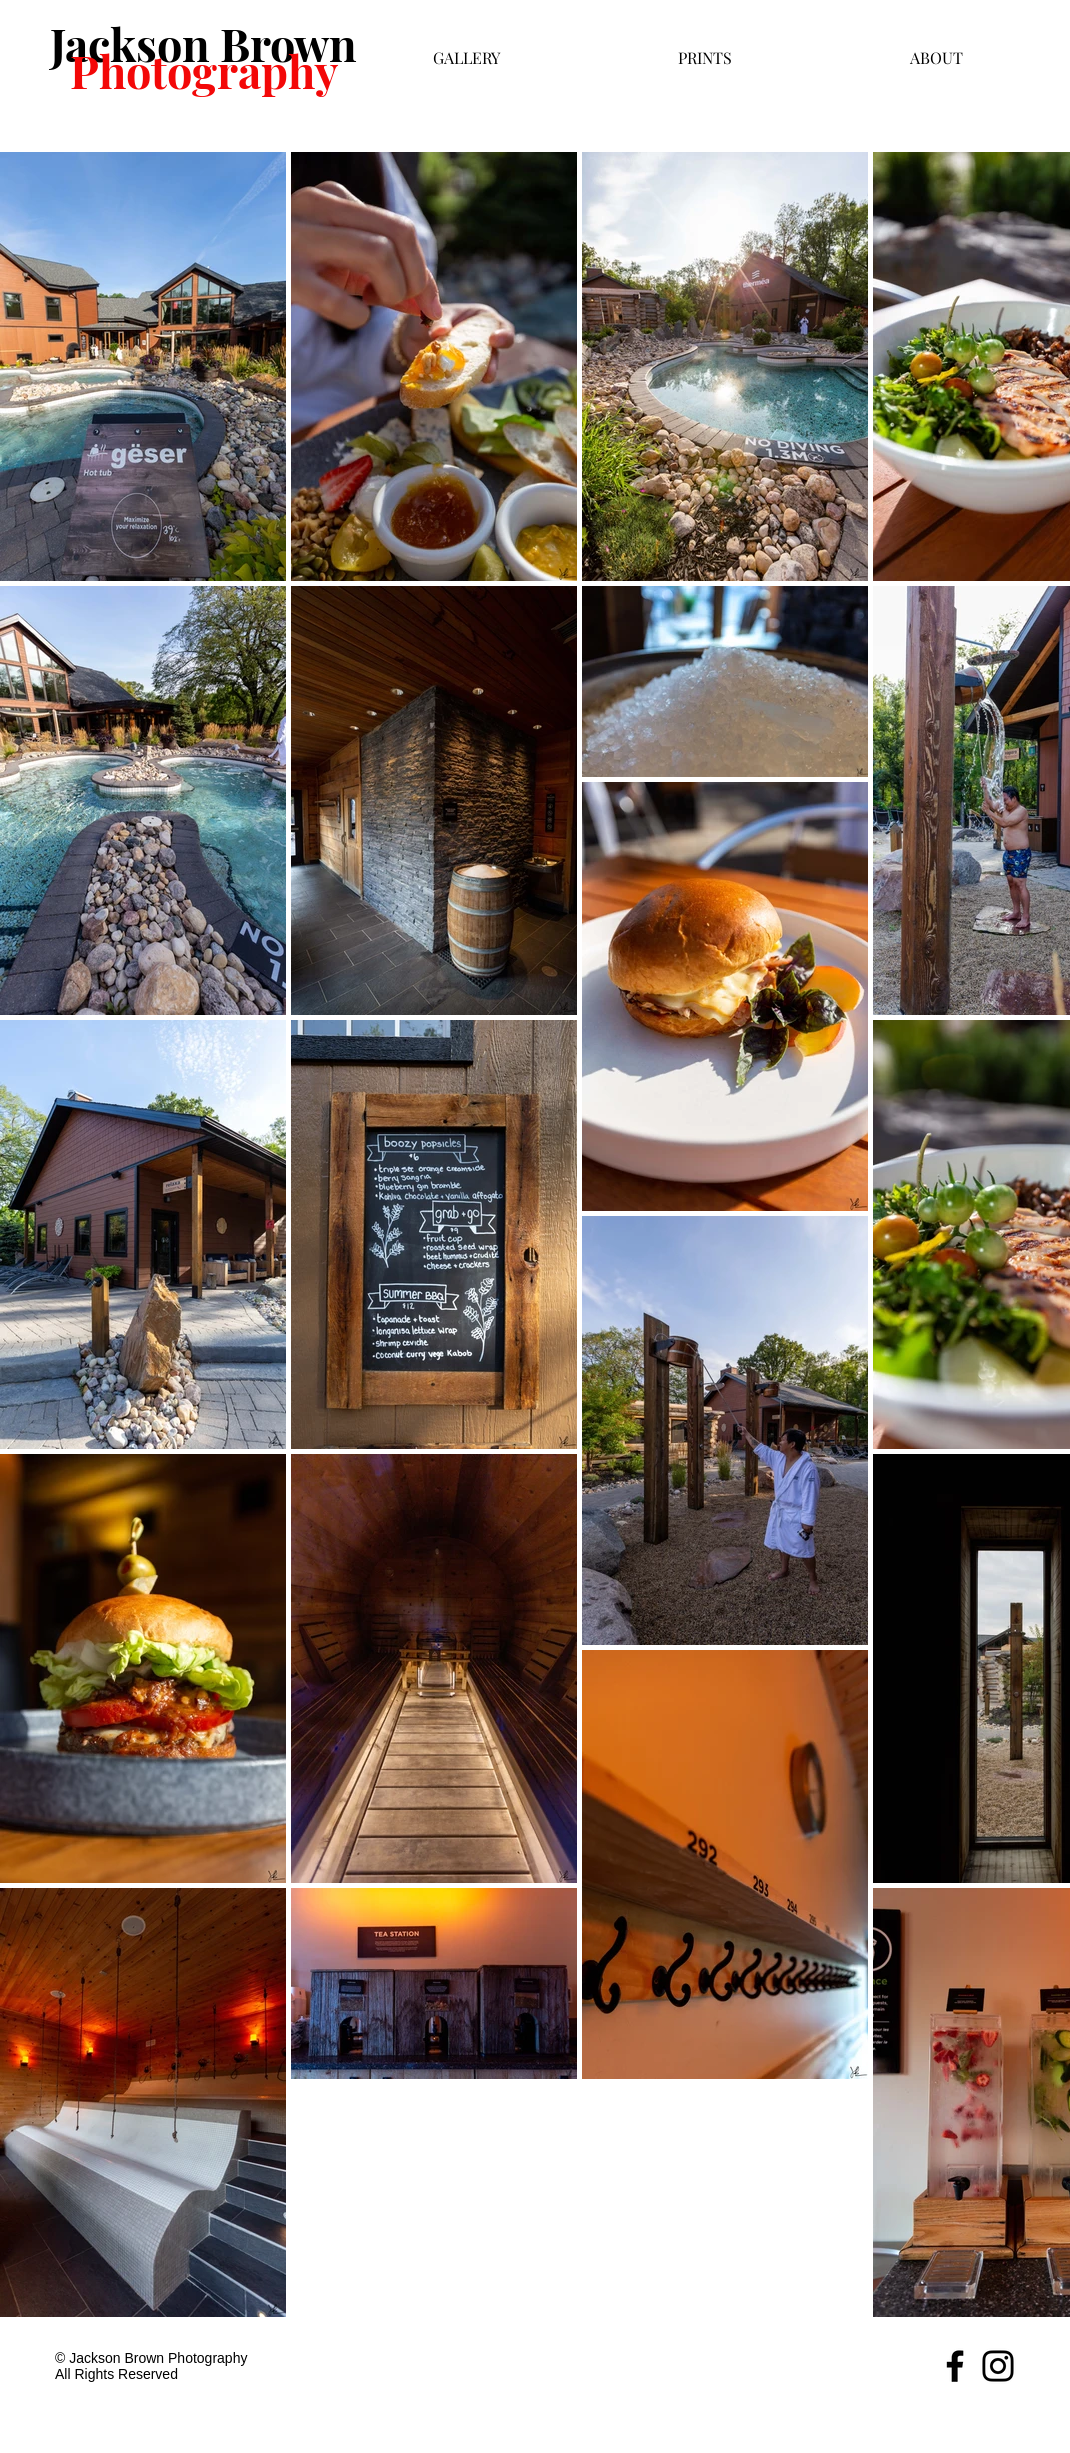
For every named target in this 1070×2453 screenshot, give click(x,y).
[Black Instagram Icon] (998, 2366)
